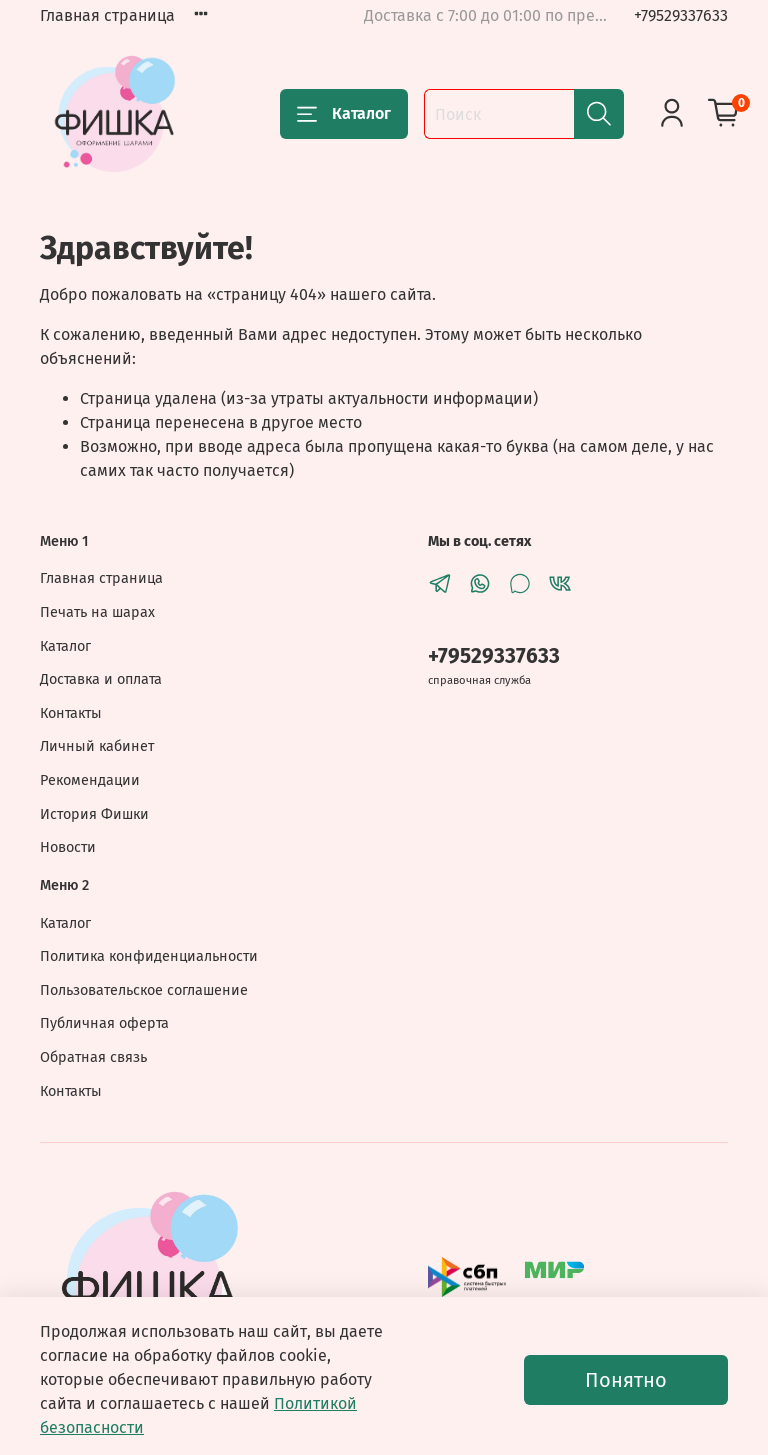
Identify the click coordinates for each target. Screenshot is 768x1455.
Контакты (71, 713)
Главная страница (107, 15)
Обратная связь (93, 1057)
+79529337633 (681, 15)
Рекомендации (90, 780)
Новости (68, 847)
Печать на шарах (97, 612)
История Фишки (94, 814)
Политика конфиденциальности (149, 956)
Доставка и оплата (101, 679)
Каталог (344, 114)
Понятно (626, 1380)
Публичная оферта (104, 1023)
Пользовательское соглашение (144, 990)
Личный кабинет (97, 746)
